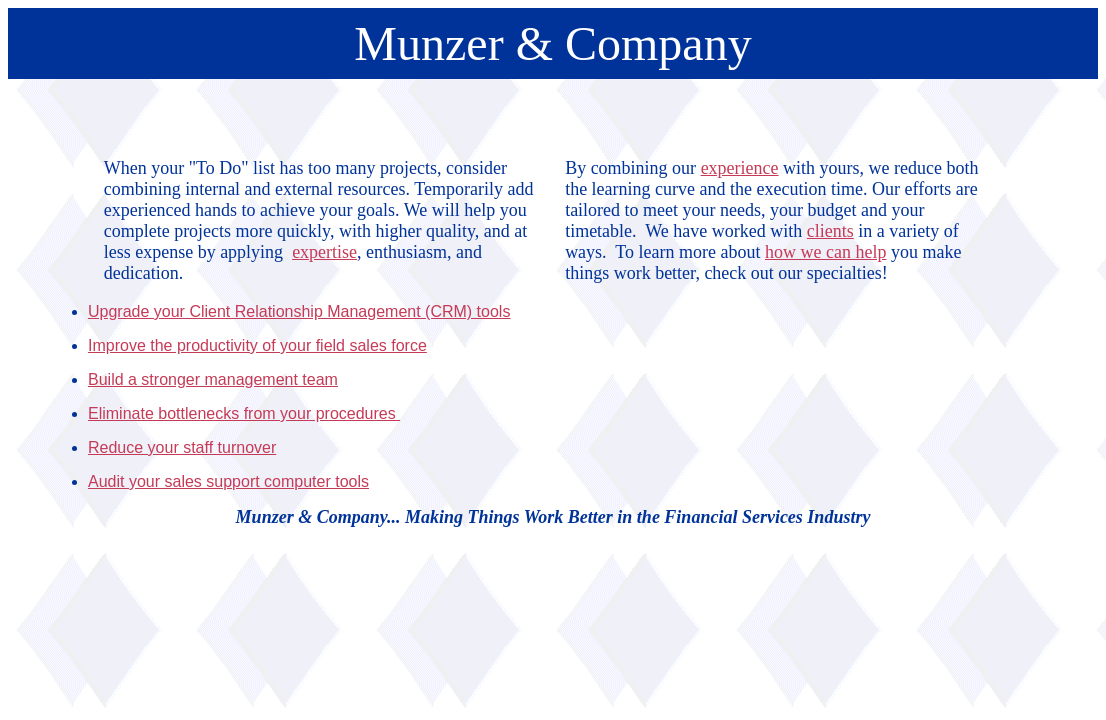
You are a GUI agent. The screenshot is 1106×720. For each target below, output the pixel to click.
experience (740, 168)
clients (830, 231)
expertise (324, 252)
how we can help (825, 252)
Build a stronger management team (213, 379)
